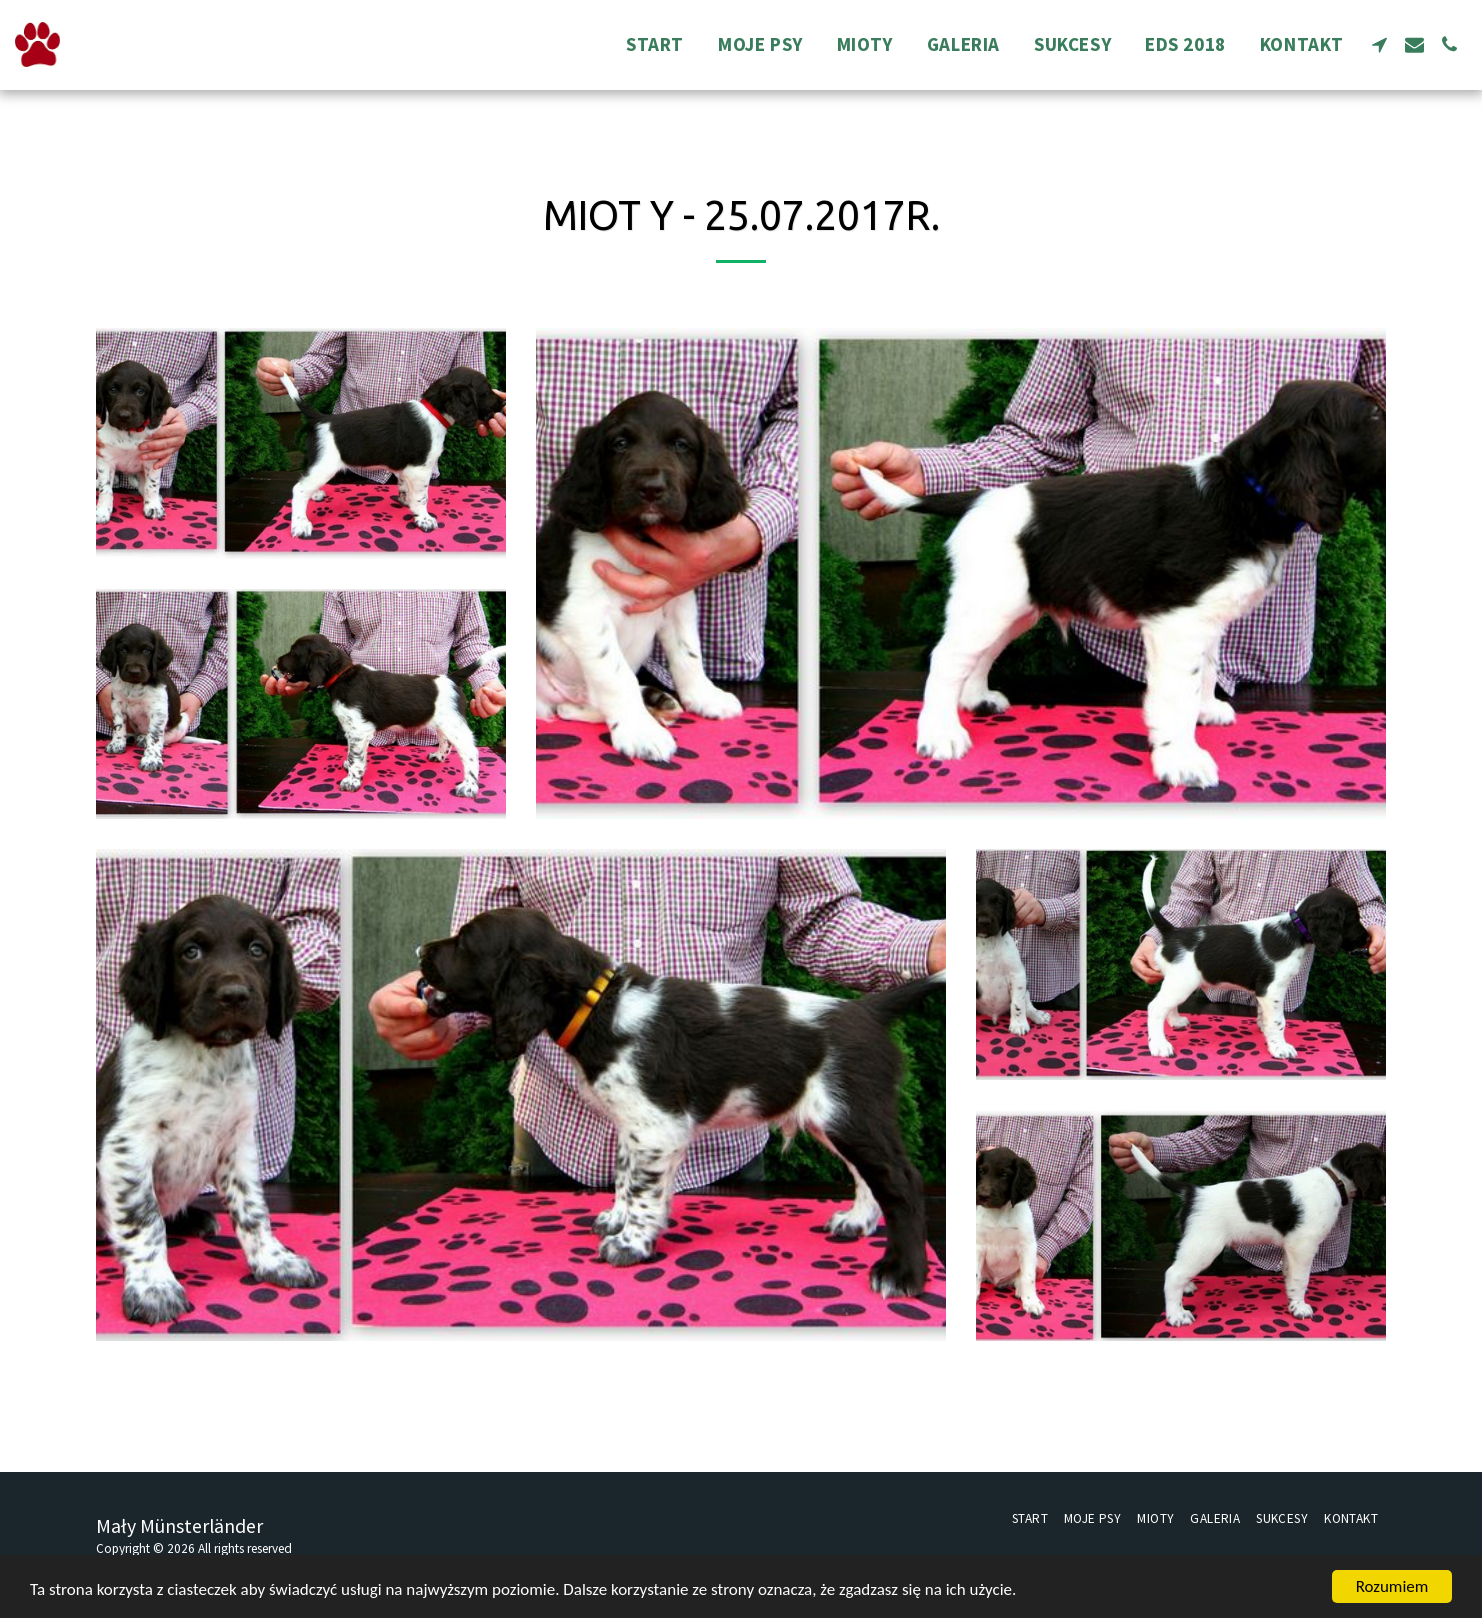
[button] (1379, 44)
